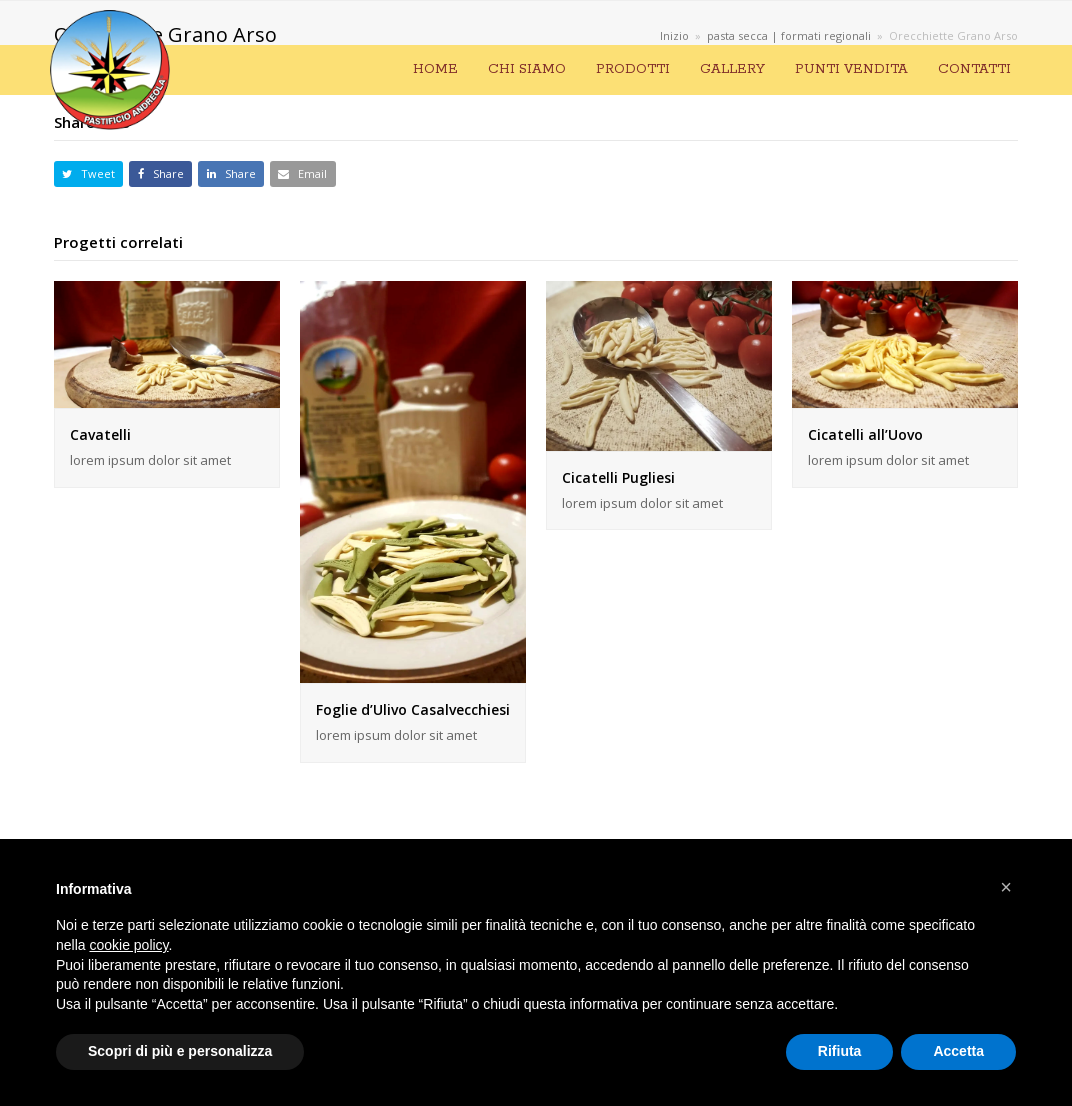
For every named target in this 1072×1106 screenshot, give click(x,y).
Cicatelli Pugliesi (618, 477)
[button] (89, 174)
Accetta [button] (958, 1051)
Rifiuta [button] (840, 1051)
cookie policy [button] (128, 945)
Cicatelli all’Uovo (865, 434)
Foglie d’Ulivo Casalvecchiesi (413, 709)
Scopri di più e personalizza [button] (180, 1051)
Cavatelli (100, 434)
